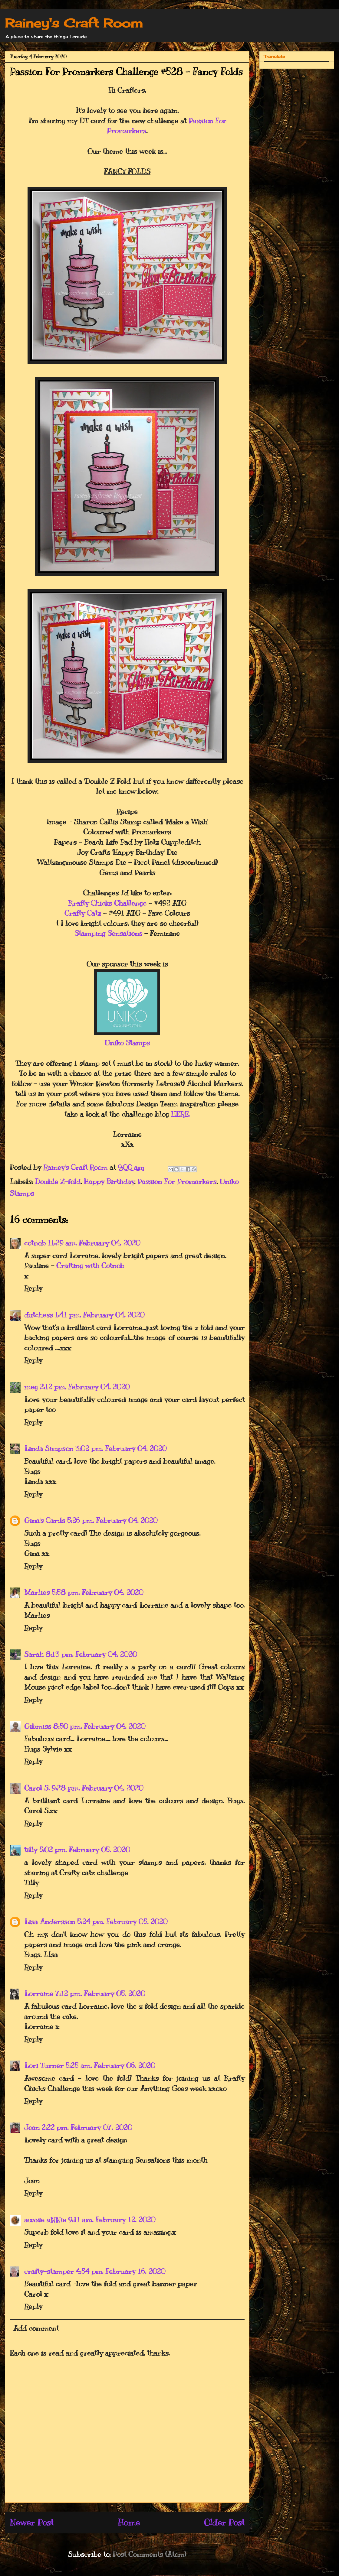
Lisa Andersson (49, 1921)
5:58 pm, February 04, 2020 (97, 1592)
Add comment (36, 2328)
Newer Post (32, 2522)
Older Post (224, 2522)
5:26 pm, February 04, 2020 (112, 1520)
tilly (30, 1849)
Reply (33, 1288)
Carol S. (37, 1787)
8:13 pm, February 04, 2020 (91, 1654)
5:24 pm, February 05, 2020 (122, 1921)
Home (129, 2522)
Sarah (34, 1654)
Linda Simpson (48, 1448)
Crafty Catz (82, 913)
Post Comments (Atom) (149, 2554)
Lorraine (38, 1993)
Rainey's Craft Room (74, 23)
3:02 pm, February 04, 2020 (120, 1448)
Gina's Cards (44, 1520)
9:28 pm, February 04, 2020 (97, 1787)
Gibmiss (37, 1726)
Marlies (37, 1592)
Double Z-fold (58, 1181)
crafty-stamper (49, 2271)
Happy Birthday (109, 1181)
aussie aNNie (45, 2219)
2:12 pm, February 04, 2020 (85, 1386)
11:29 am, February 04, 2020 (94, 1242)
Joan (32, 2127)
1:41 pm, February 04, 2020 (99, 1314)
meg (31, 1386)
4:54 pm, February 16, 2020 (120, 2271)
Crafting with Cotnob (90, 1265)
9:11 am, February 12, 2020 (111, 2219)
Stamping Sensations (108, 933)
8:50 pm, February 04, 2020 (99, 1726)
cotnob (35, 1242)
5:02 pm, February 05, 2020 (84, 1849)
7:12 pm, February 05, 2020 (100, 1993)
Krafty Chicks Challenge (107, 903)
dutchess (38, 1314)
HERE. (180, 1114)
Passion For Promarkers (176, 1181)
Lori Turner (44, 2065)
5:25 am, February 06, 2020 (110, 2065)
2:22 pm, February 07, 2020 (86, 2127)
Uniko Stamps (127, 1042)
